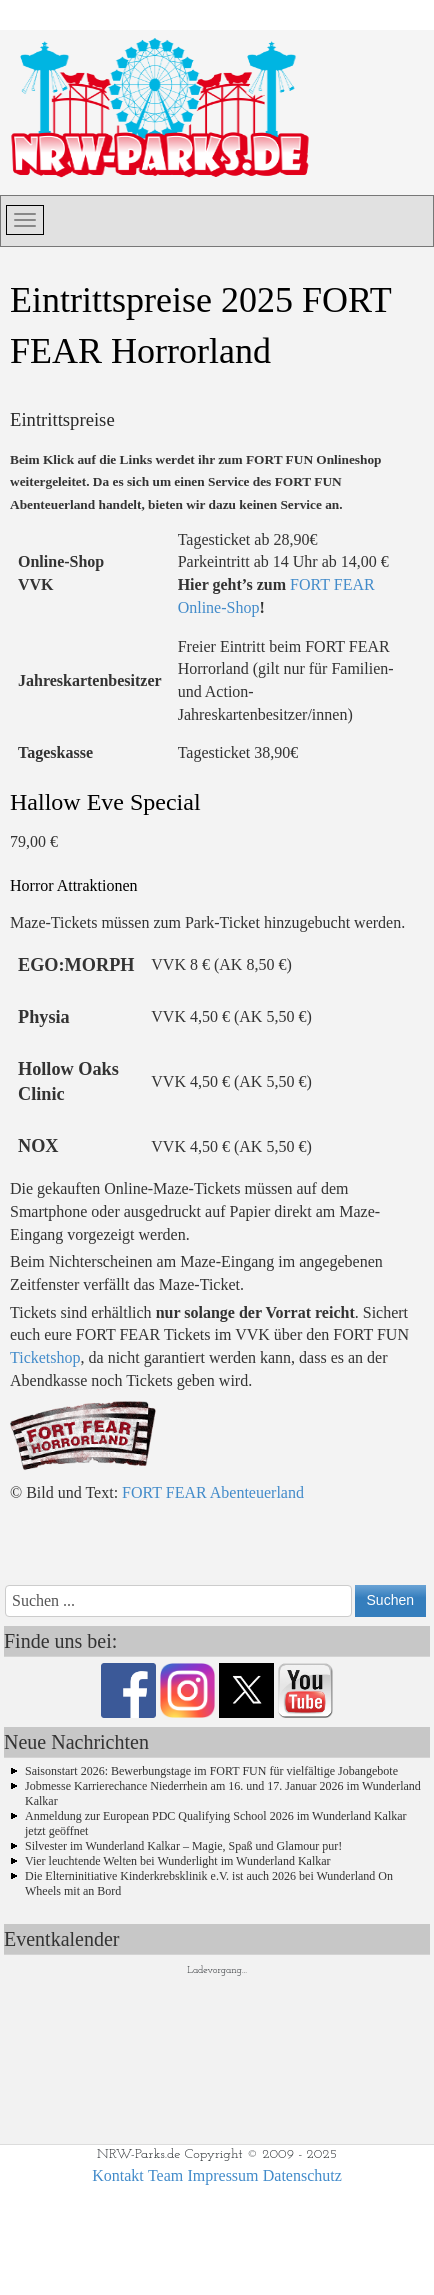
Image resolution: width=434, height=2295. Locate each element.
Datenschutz (302, 2175)
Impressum (222, 2175)
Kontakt (118, 2175)
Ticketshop (45, 1357)
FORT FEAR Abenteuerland (213, 1492)
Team (165, 2175)
